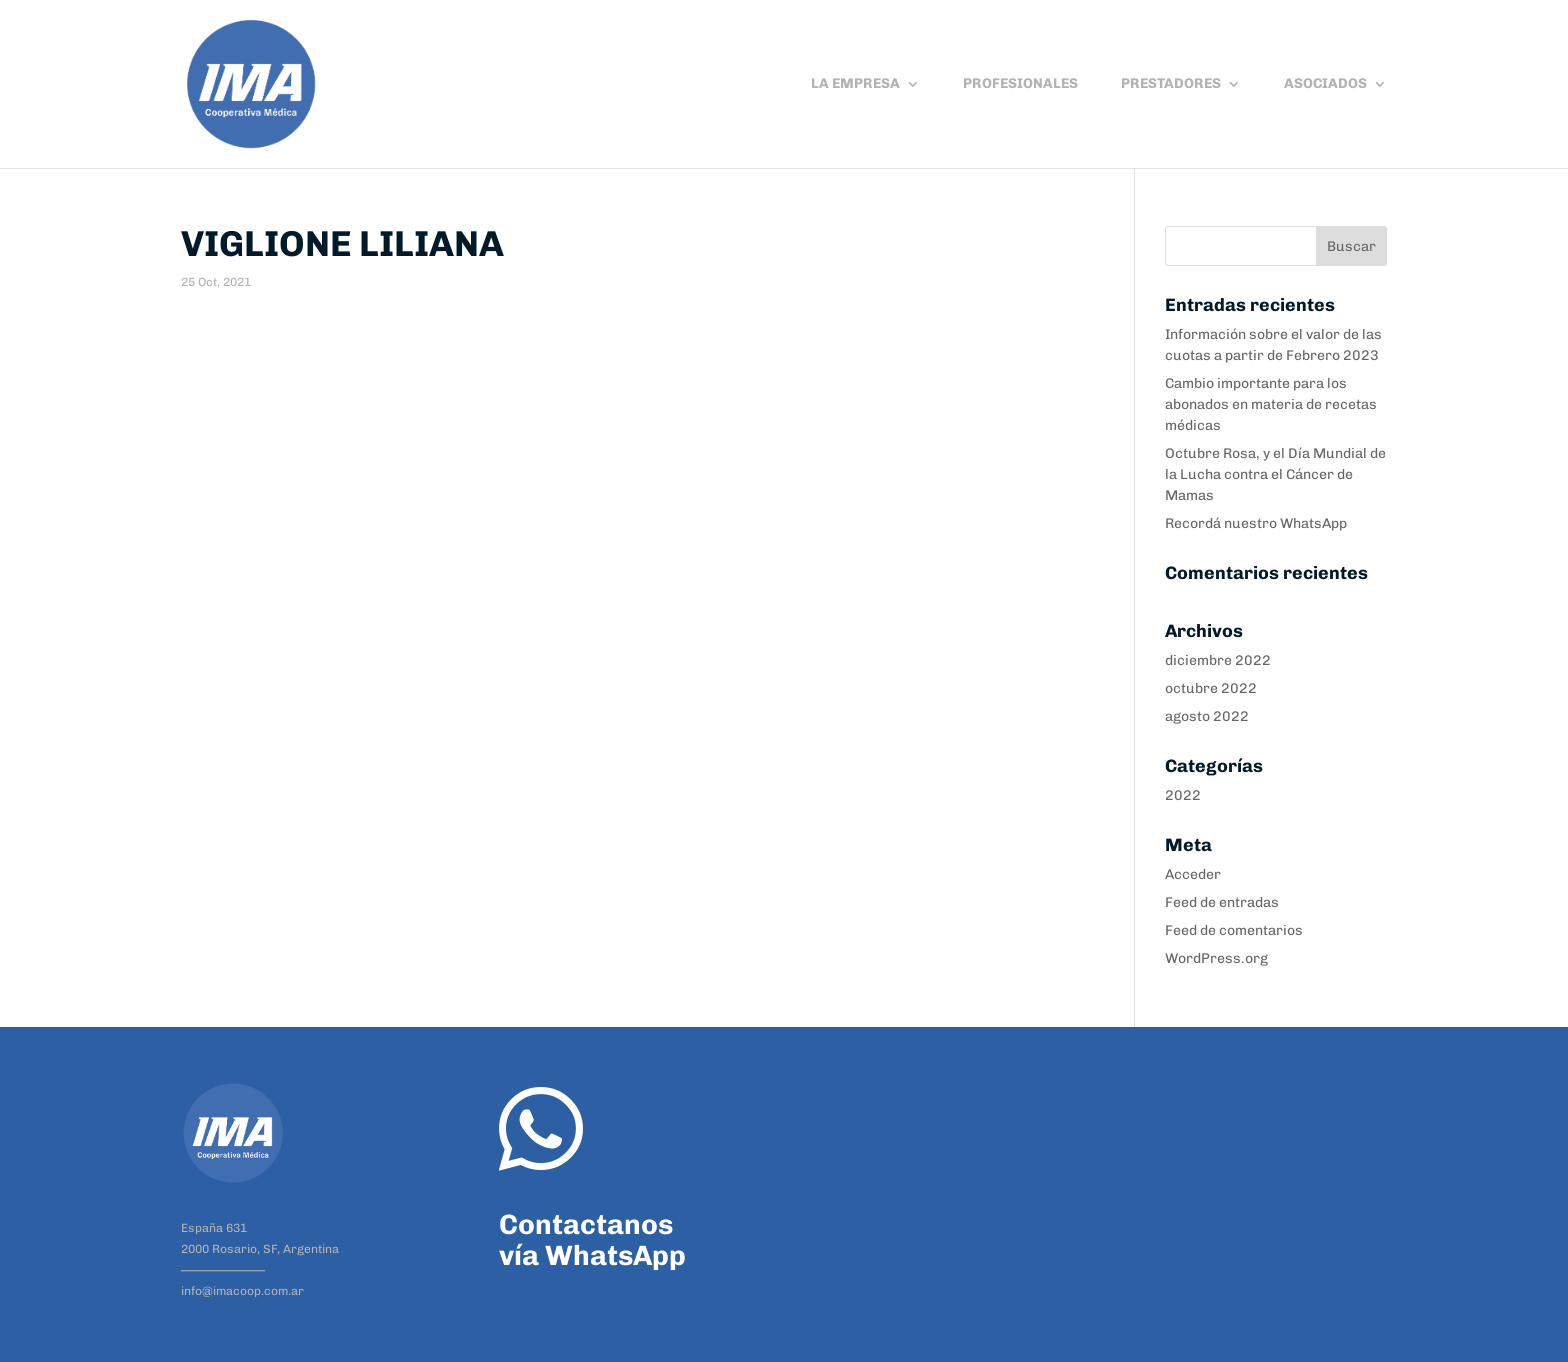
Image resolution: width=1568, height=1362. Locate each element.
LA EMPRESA (855, 84)
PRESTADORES (1171, 84)
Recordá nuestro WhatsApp (1256, 523)
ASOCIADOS (1325, 84)
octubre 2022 (1211, 688)
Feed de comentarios (1234, 930)
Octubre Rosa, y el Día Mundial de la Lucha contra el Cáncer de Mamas (1275, 474)
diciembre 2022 (1218, 660)
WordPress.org (1216, 958)
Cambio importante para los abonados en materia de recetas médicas (1271, 404)
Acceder (1193, 874)
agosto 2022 (1207, 716)
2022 (1183, 795)
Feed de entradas (1222, 902)
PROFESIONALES (1020, 84)
